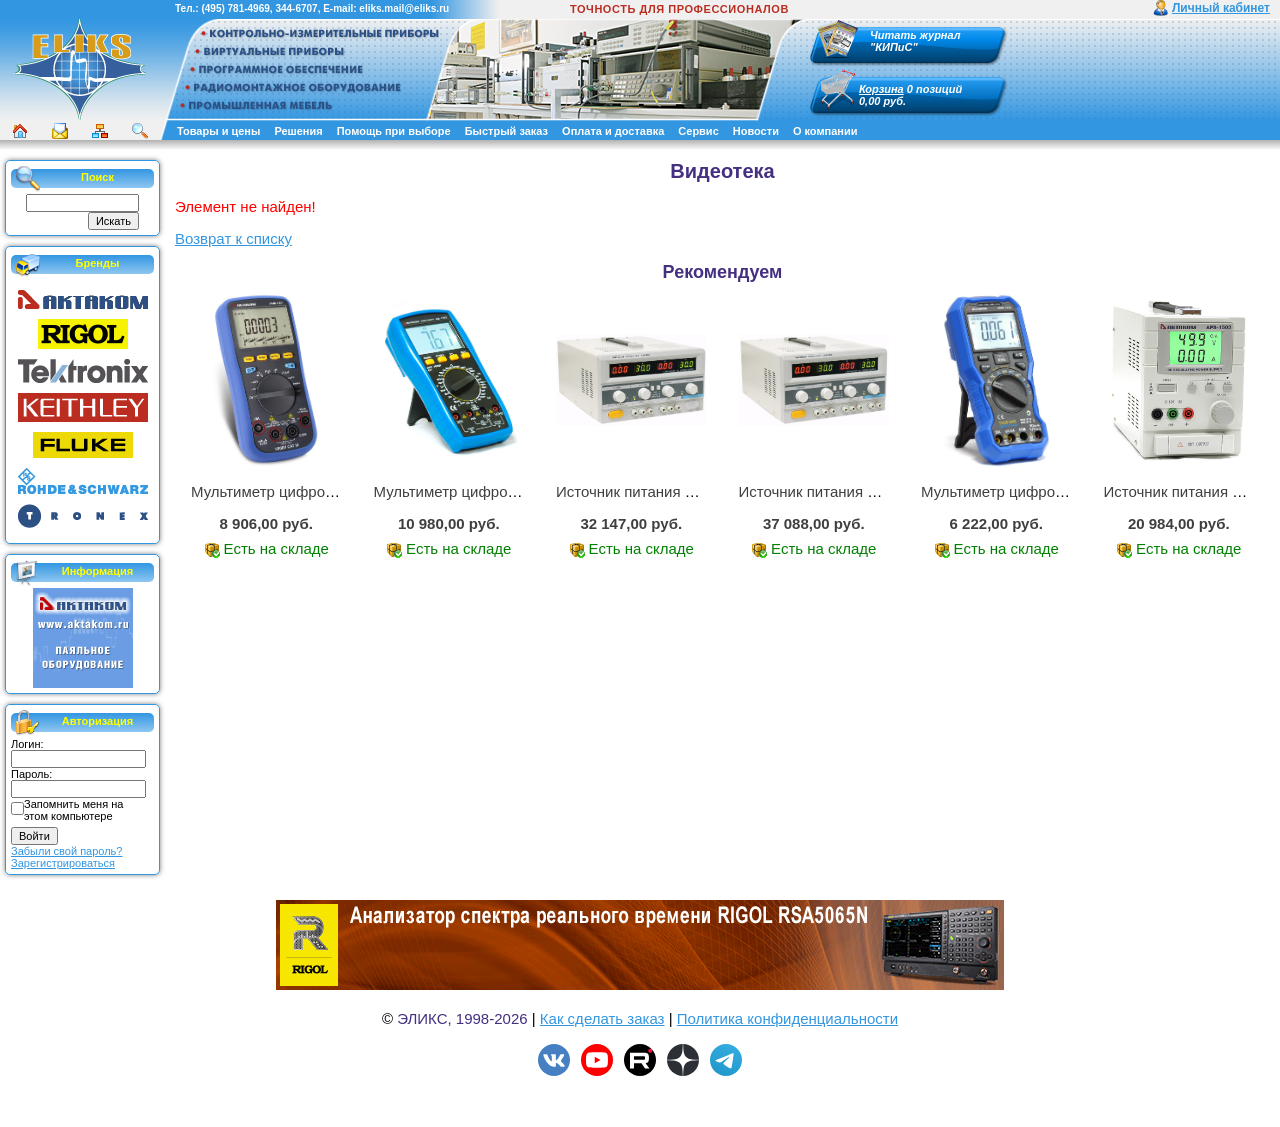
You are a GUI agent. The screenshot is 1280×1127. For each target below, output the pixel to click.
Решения (298, 131)
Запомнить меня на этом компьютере (73, 810)
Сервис (698, 131)
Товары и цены (218, 131)
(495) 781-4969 (235, 8)
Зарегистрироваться (63, 863)
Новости (756, 131)
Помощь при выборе (394, 131)
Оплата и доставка (613, 131)
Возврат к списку (233, 238)
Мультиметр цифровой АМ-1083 (486, 491)
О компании (825, 131)
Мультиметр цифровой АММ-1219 (1039, 491)
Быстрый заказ (506, 131)
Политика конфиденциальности (787, 1018)
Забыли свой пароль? (66, 851)
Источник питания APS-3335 (837, 491)
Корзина (881, 89)
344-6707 (296, 8)
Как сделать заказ (602, 1018)
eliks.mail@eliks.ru (404, 8)
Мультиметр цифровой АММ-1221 (309, 491)
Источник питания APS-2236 (654, 491)
